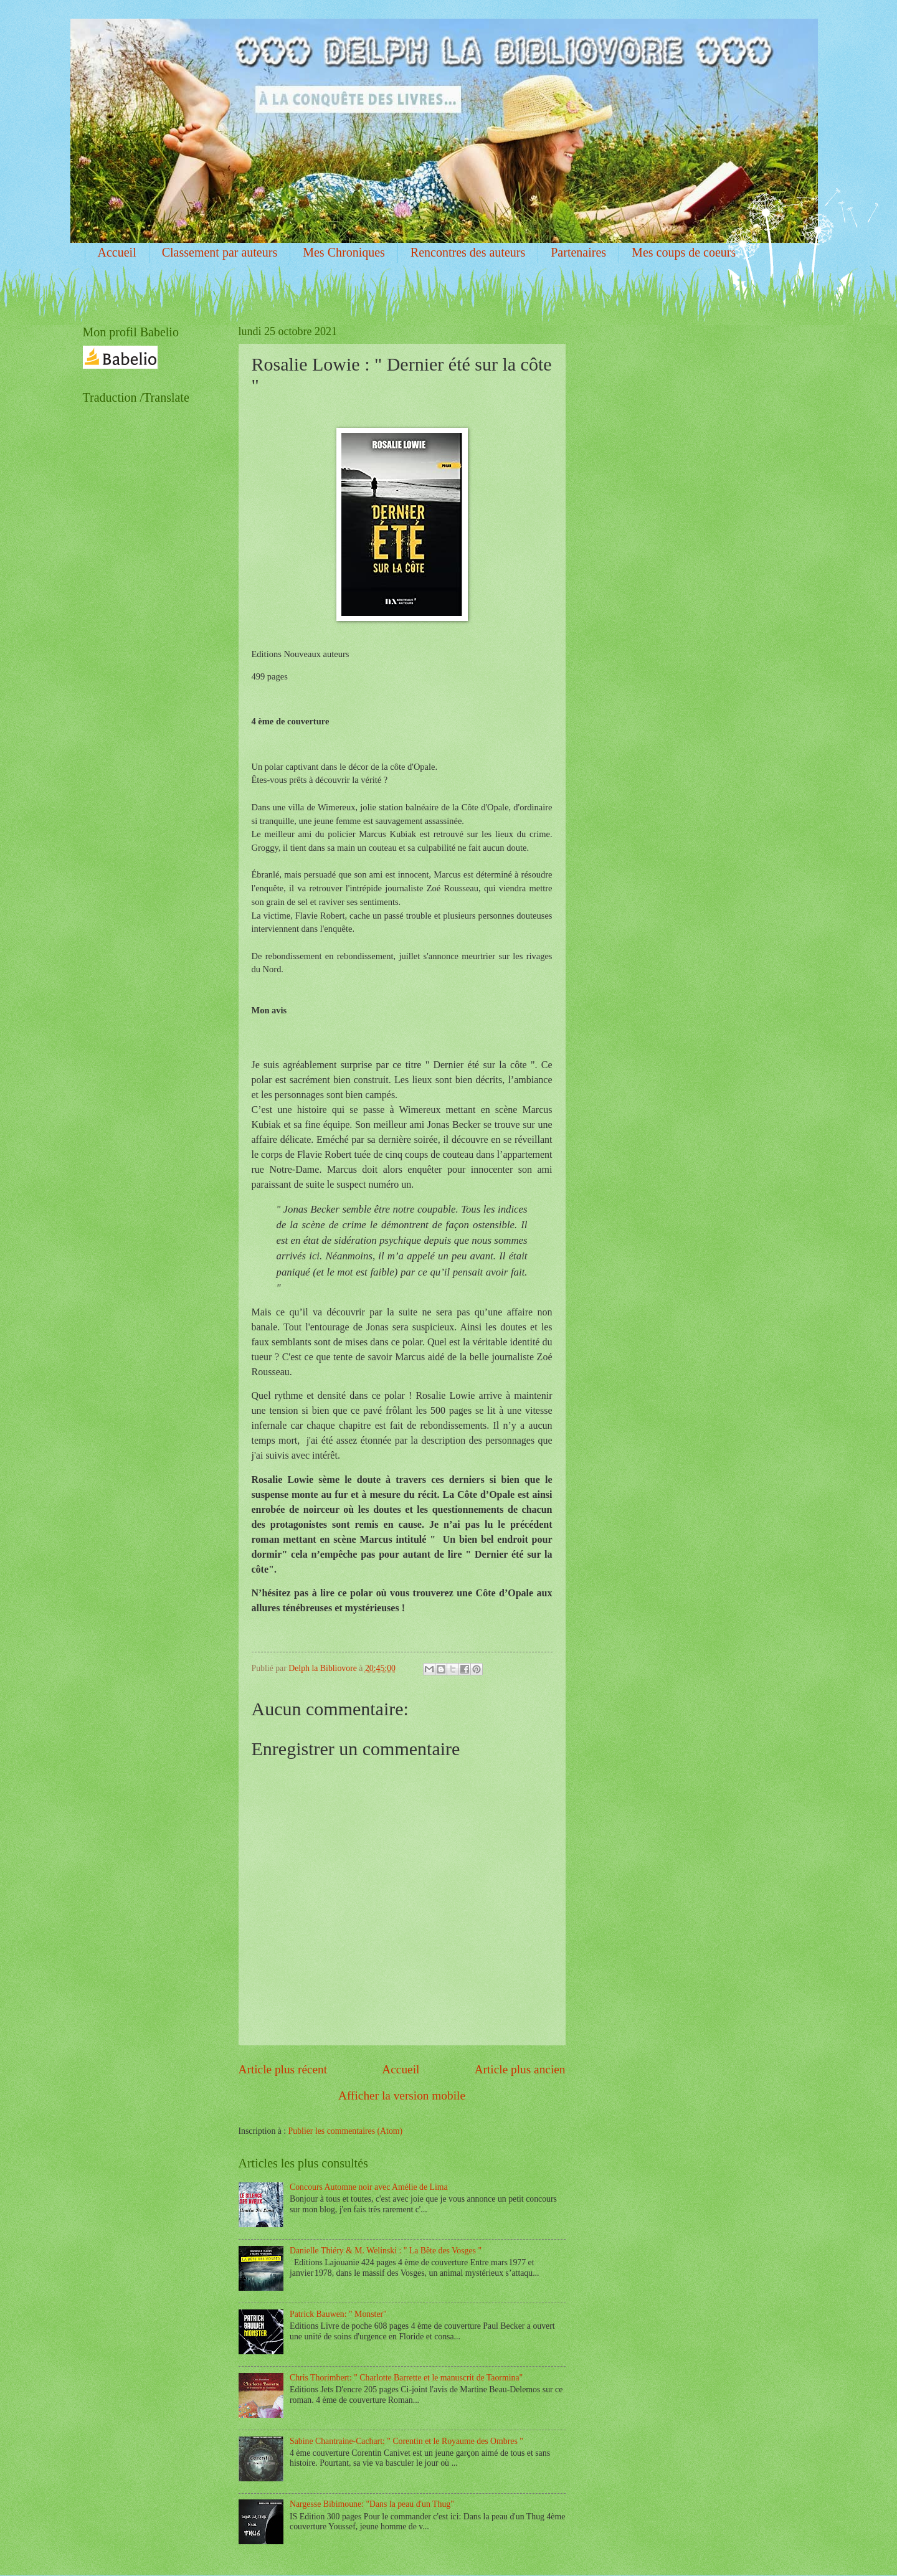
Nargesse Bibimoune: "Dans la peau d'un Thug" (372, 2504)
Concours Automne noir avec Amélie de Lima (369, 2187)
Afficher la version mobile (401, 2095)
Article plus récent (283, 2069)
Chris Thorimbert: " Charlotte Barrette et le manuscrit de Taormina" (406, 2377)
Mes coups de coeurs (684, 252)
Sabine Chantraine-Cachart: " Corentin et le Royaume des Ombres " (406, 2441)
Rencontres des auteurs (468, 252)
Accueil (117, 252)
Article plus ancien (520, 2069)
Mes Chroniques (344, 252)
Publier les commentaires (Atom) (345, 2131)
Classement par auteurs (220, 252)
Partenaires (578, 252)
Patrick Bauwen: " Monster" (338, 2314)
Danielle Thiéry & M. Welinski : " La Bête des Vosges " (386, 2250)
